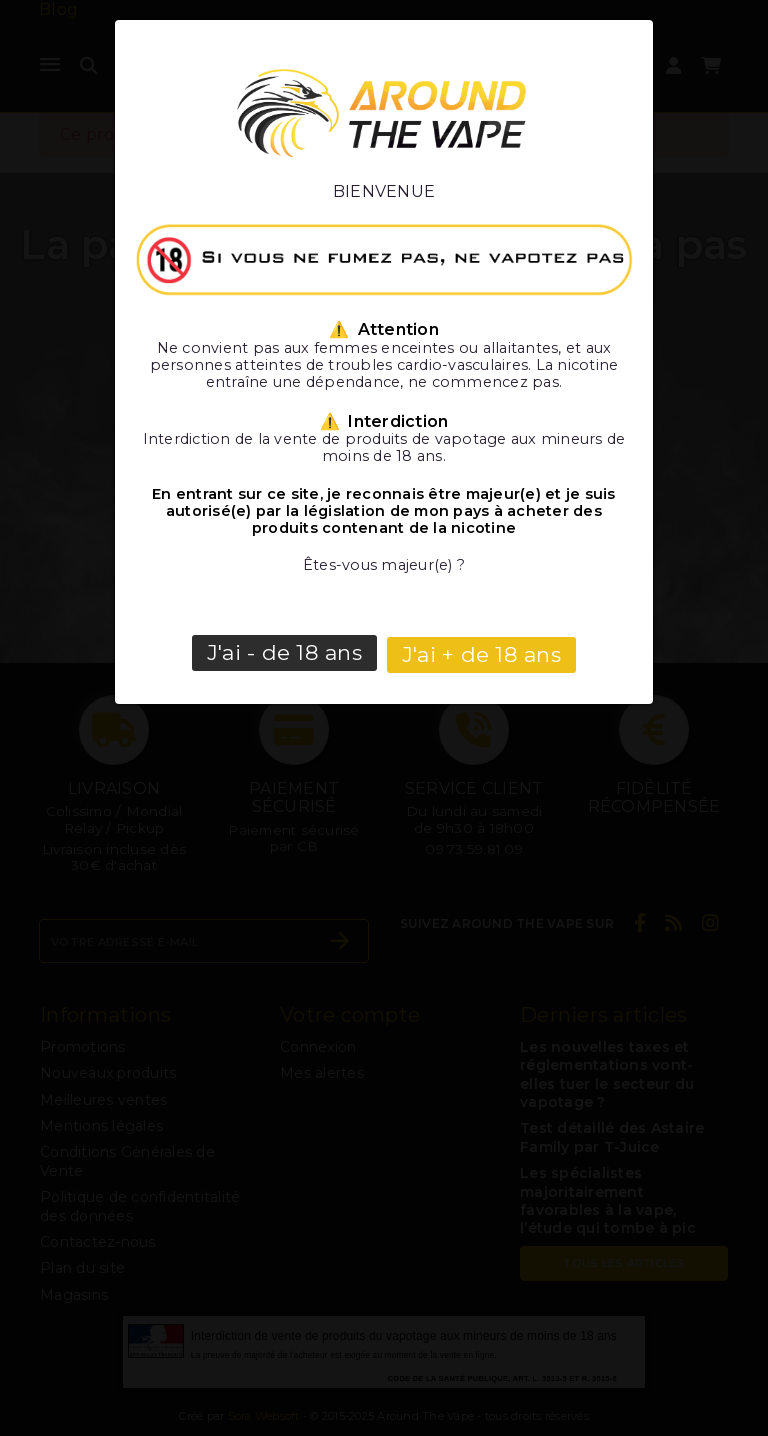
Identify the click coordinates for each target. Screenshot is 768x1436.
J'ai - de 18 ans (284, 652)
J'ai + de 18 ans (481, 652)
